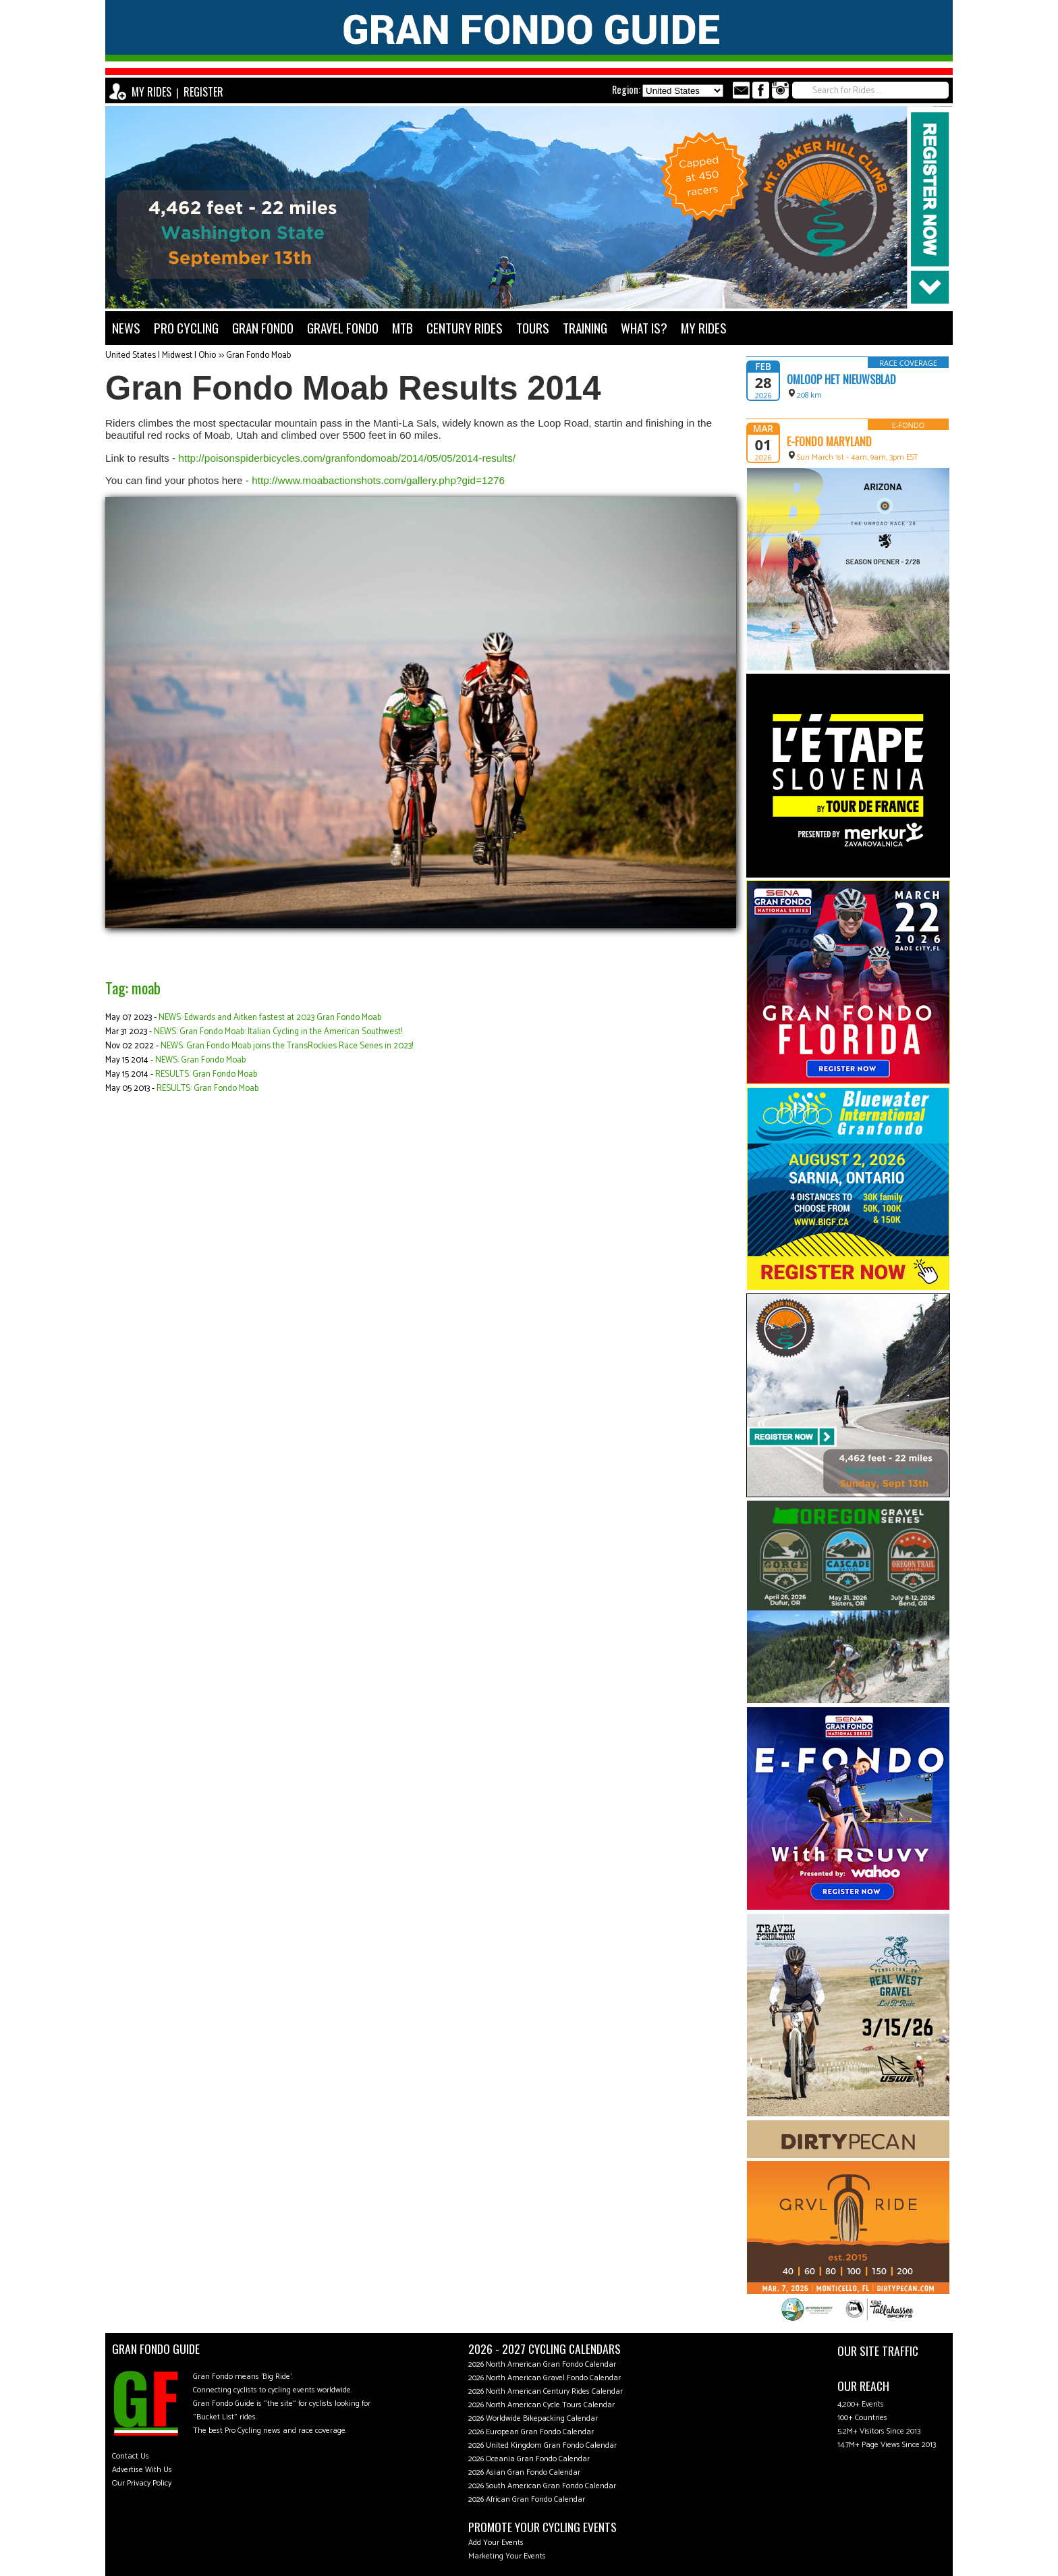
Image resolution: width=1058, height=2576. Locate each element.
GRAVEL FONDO (343, 328)
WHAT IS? (644, 328)
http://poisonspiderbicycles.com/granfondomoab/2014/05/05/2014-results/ (347, 458)
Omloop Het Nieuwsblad (841, 379)
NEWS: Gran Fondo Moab (200, 1060)
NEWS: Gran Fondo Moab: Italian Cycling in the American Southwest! (278, 1032)
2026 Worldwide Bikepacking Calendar (533, 2418)
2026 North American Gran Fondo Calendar (542, 2364)
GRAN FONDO (263, 328)
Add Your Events (496, 2542)
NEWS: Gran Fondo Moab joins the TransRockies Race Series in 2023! (287, 1046)
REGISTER (203, 92)
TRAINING (585, 328)
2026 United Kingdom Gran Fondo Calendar (542, 2445)
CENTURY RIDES (464, 328)
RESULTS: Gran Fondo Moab (206, 1074)
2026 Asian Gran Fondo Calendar (524, 2472)
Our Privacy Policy (141, 2483)
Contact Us (130, 2456)
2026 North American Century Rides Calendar (545, 2391)
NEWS (126, 328)
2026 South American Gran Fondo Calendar (542, 2485)
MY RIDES (151, 92)
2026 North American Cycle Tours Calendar (541, 2404)
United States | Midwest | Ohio (160, 355)
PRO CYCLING (186, 328)
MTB (402, 328)
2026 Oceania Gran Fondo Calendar (529, 2458)
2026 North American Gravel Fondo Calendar (544, 2377)
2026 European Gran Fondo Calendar (531, 2431)
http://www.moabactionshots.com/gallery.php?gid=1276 (378, 480)
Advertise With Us (142, 2469)
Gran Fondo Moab (258, 355)
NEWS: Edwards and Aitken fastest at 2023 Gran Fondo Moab (270, 1018)
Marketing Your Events (507, 2556)
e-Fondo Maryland (829, 441)
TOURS (532, 328)
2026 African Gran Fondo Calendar (526, 2499)
